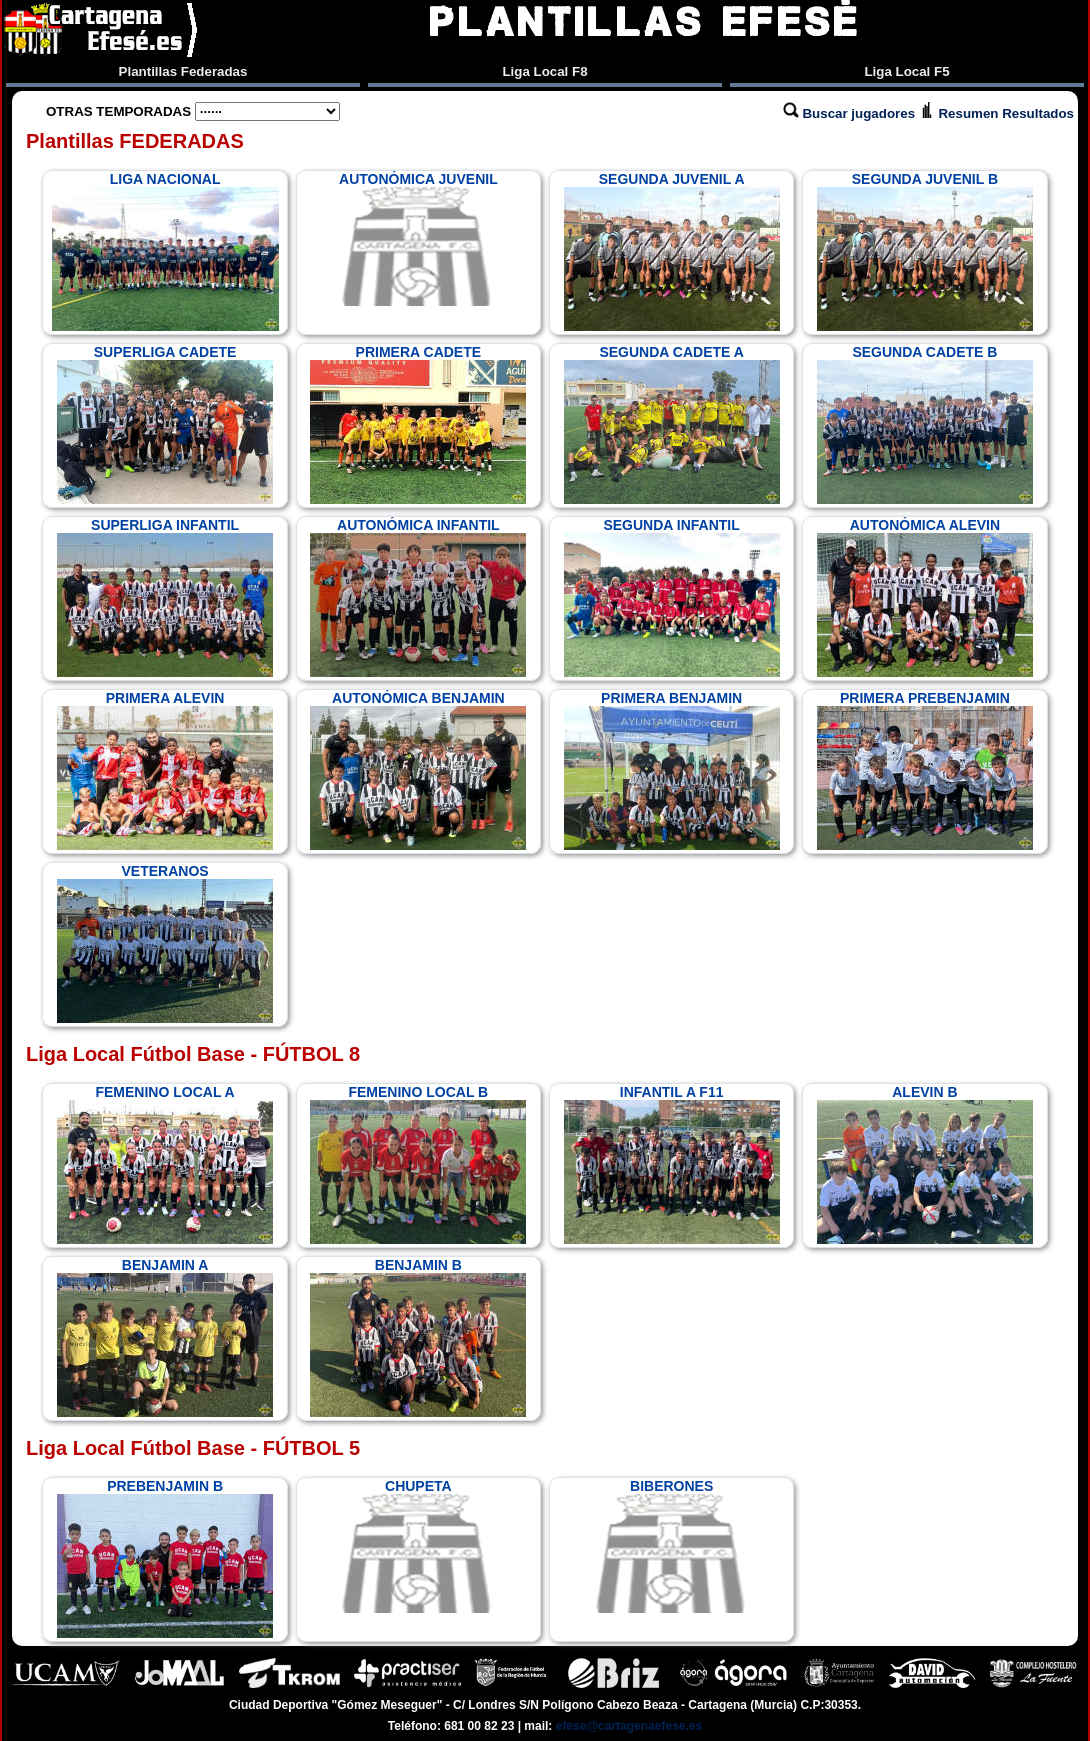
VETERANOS (165, 943)
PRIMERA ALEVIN (165, 770)
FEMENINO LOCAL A (165, 1164)
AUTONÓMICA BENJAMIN (418, 770)
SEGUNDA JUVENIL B (925, 251)
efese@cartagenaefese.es (629, 1726)
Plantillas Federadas (183, 71)
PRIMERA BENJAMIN (672, 770)
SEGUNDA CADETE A (672, 424)
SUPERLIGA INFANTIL (165, 597)
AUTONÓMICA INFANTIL (418, 597)
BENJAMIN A (165, 1337)
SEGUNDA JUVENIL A (672, 251)
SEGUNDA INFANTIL (672, 597)
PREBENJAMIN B (165, 1558)
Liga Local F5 (906, 71)
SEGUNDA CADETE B (925, 424)
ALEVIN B (925, 1164)
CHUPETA (418, 1546)
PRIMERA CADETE (418, 424)
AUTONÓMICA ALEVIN (925, 597)
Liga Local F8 (544, 71)
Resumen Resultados (996, 113)
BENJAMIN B (418, 1337)
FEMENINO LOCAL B (418, 1164)
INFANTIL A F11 (672, 1164)
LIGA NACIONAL (165, 251)
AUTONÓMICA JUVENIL (418, 239)
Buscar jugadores (851, 113)
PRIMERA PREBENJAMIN (925, 770)
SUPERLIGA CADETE (165, 424)
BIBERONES (672, 1546)
